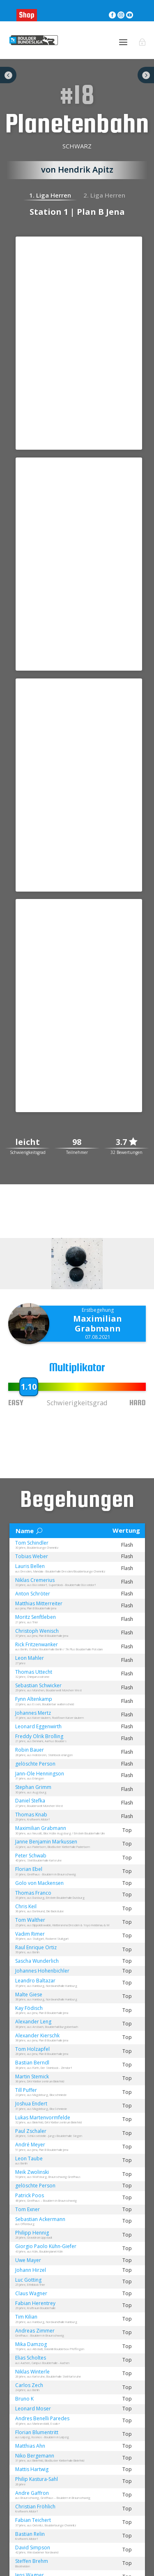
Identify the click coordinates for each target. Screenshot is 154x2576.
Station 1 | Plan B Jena (77, 211)
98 (76, 1142)
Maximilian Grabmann (97, 1323)
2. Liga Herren (104, 195)
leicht (27, 1142)
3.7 (126, 1141)
